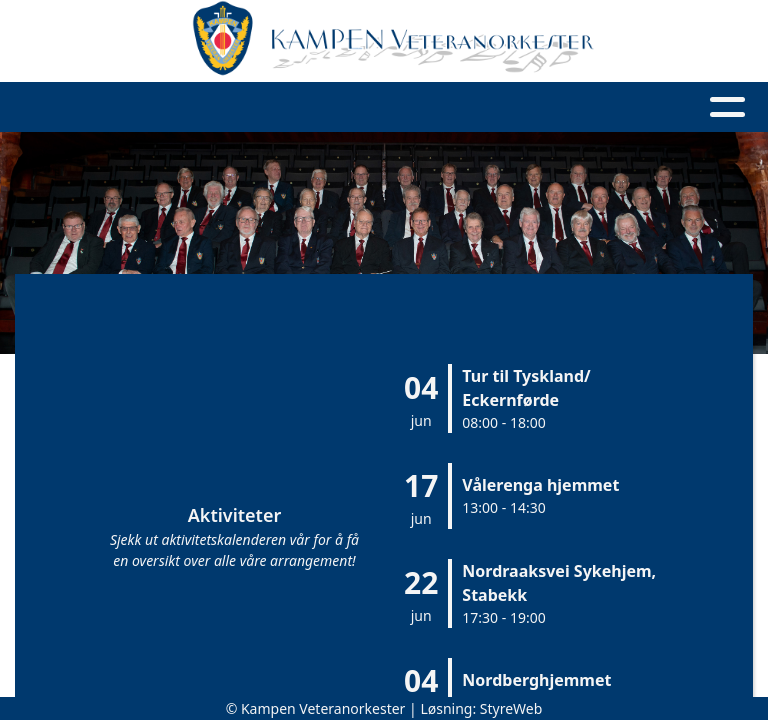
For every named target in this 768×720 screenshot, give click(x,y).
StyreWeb (511, 708)
